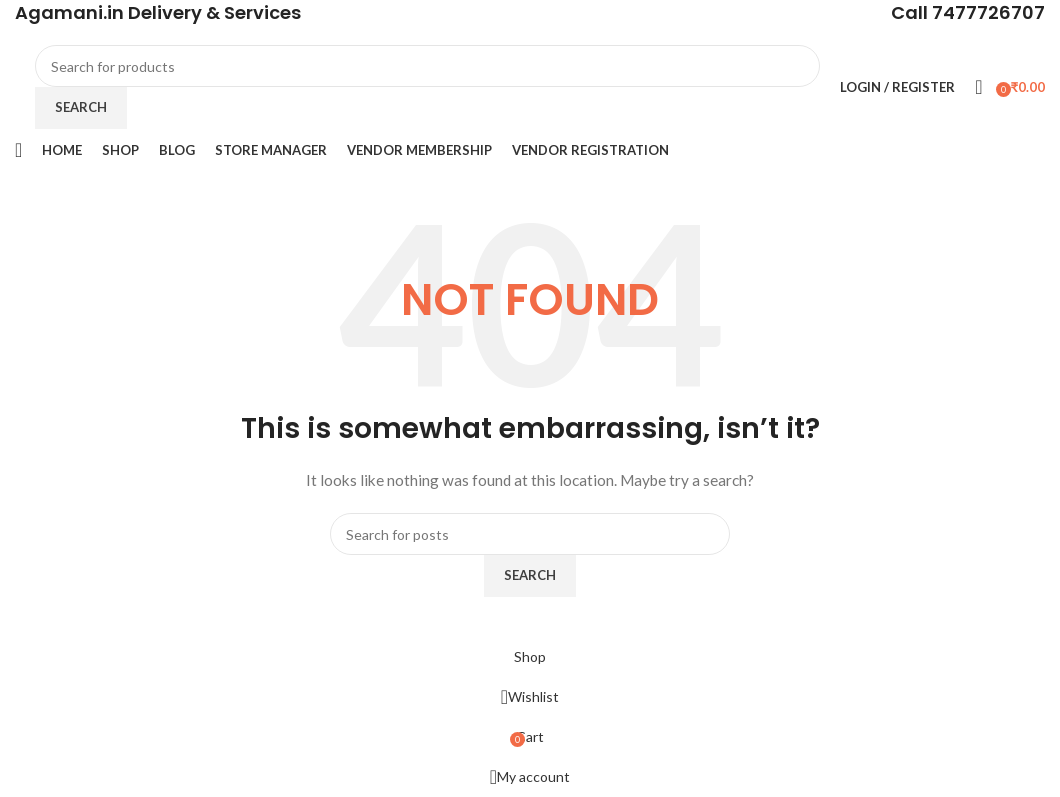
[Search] (427, 66)
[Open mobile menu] (18, 150)
